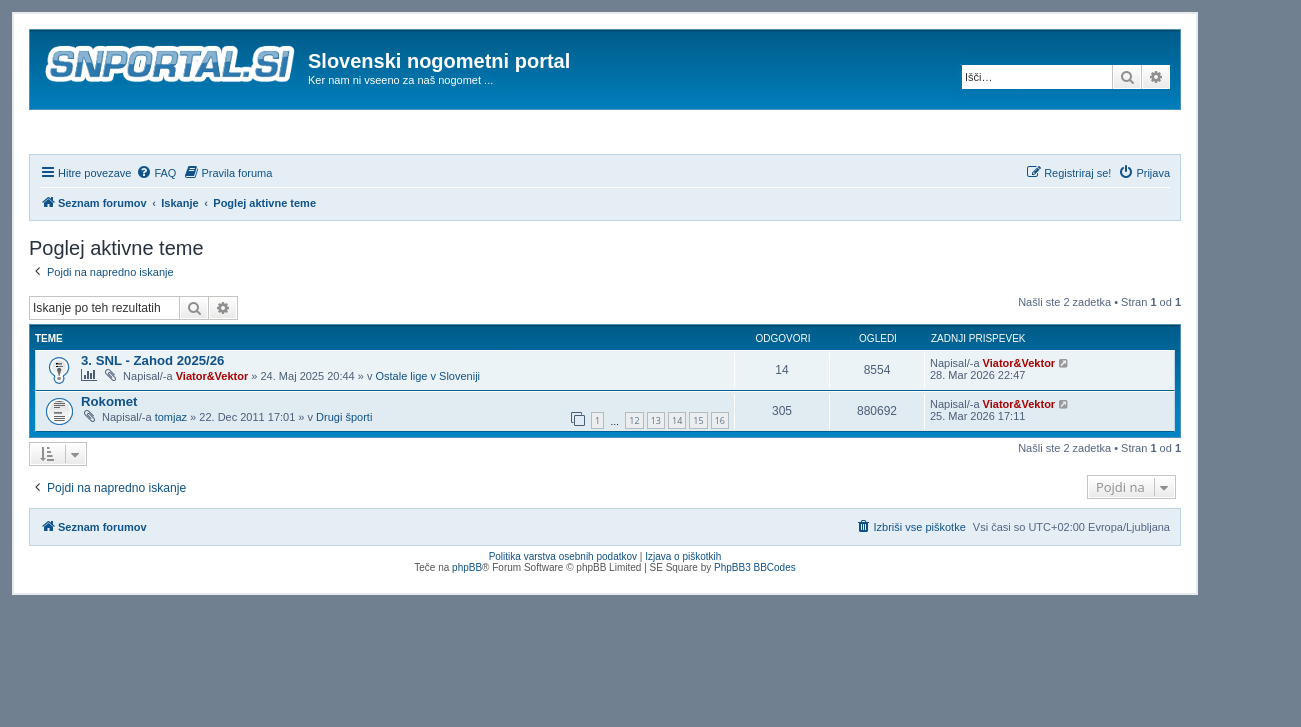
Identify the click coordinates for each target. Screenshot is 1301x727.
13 (656, 475)
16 (720, 475)
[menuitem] (156, 227)
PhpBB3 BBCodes (755, 621)
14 (677, 475)
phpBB (467, 621)
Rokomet (109, 455)
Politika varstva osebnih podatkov (563, 610)
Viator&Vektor (212, 430)
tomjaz (171, 471)
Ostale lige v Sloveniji (427, 430)
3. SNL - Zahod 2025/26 (152, 414)
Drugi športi (344, 471)
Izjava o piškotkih (683, 610)
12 (634, 475)
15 (698, 475)
